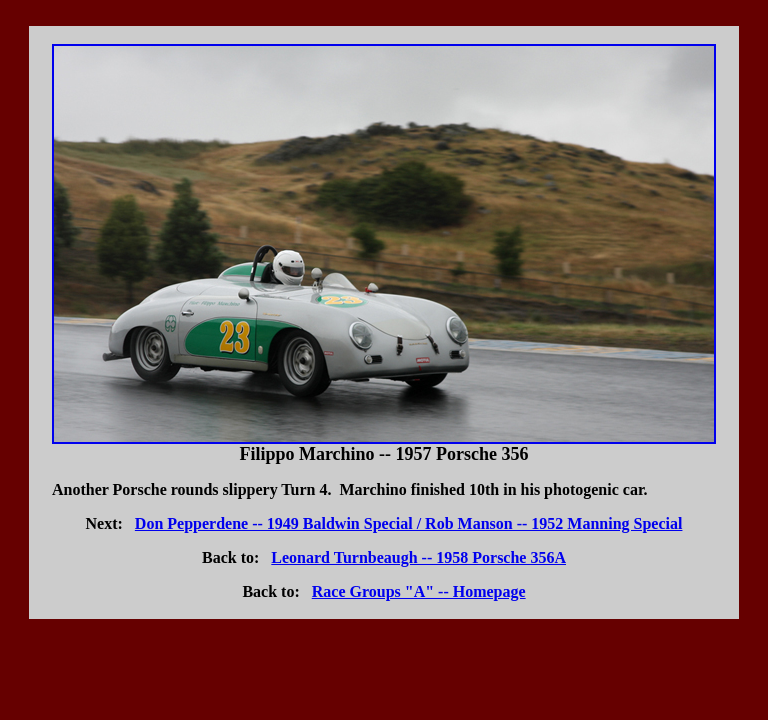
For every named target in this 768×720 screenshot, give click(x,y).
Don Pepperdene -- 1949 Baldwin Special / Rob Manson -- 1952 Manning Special (409, 523)
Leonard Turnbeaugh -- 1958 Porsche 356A (418, 557)
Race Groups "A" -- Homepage (419, 591)
